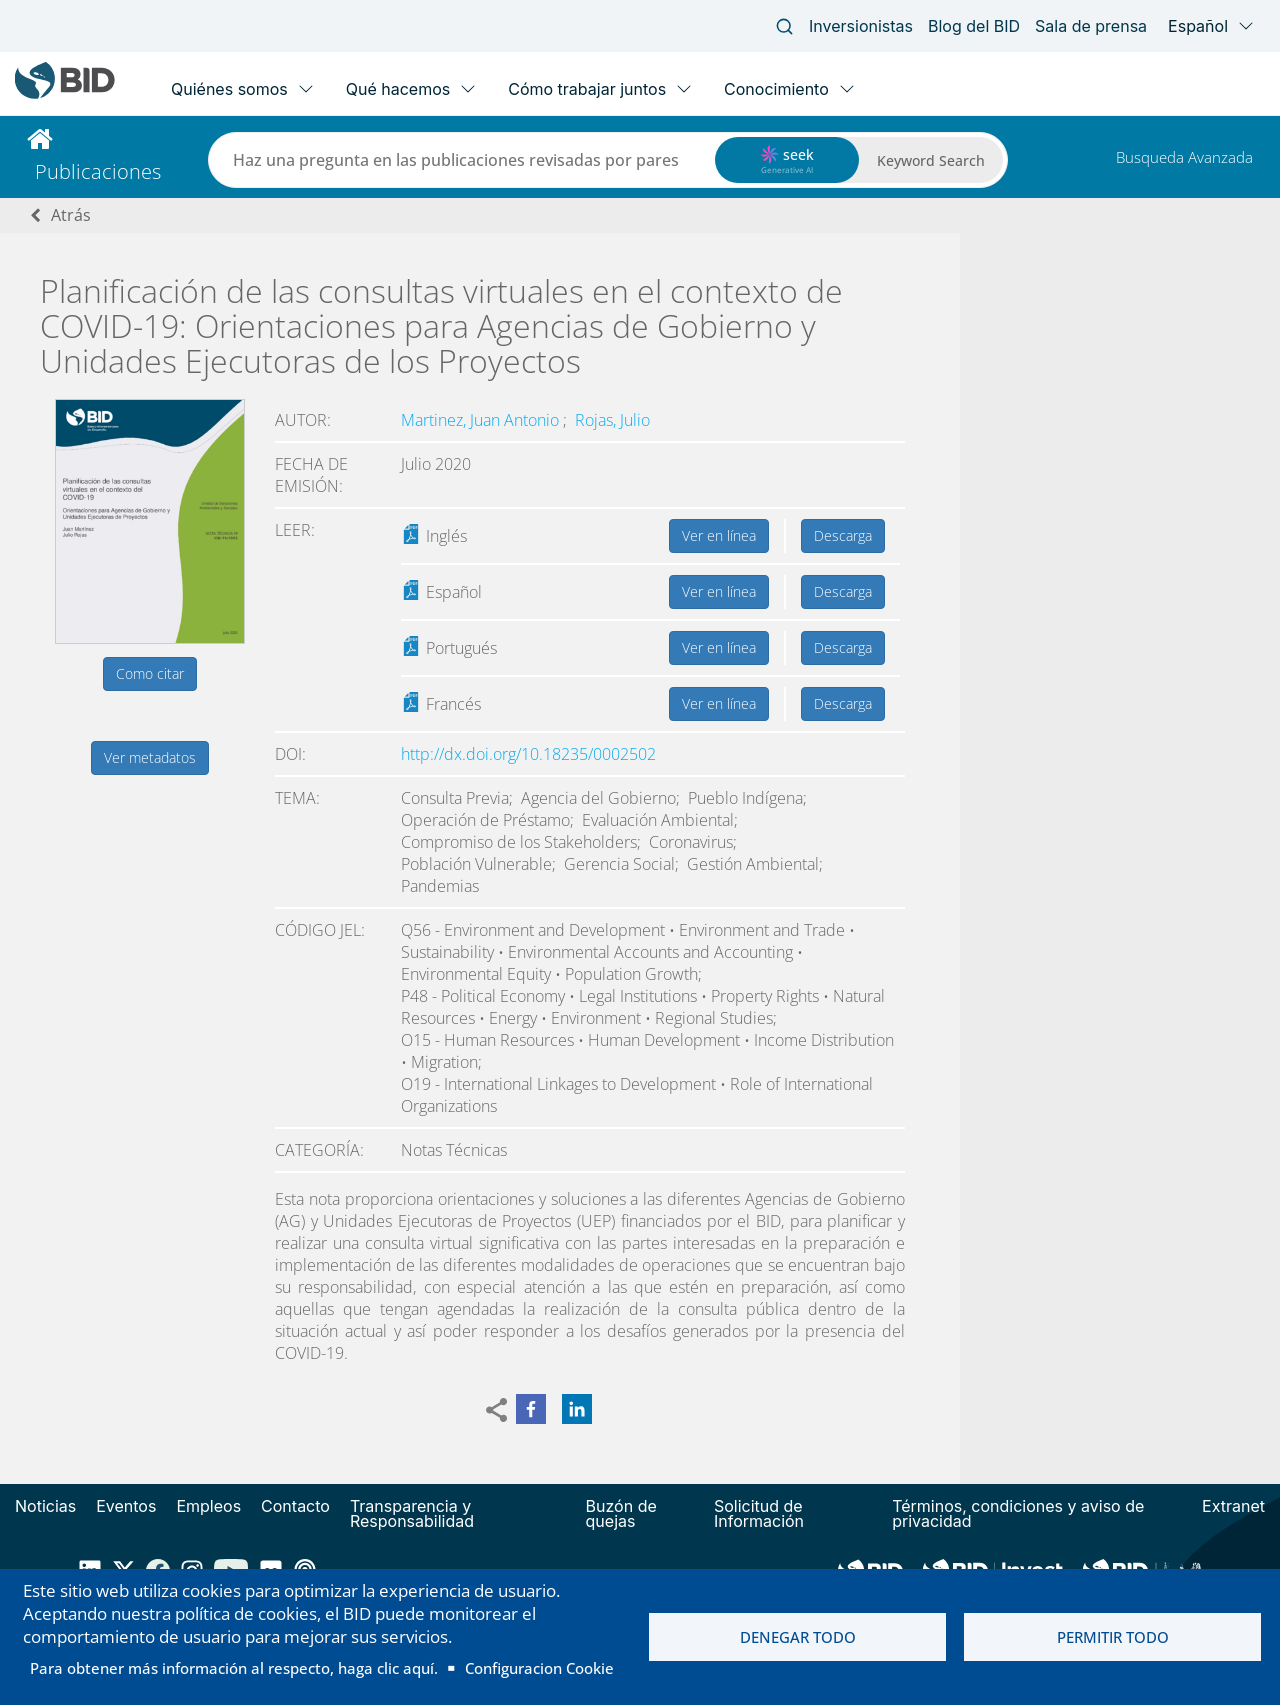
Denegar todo (798, 1637)
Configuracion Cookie (539, 1668)
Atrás (71, 215)
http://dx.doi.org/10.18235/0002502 (528, 754)
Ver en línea (719, 535)
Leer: (295, 530)
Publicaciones (98, 171)
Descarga (843, 535)
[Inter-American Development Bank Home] (65, 94)
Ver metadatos (150, 757)
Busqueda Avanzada (1184, 157)
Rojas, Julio (612, 420)
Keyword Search (931, 160)
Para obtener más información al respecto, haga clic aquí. (234, 1668)
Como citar (150, 673)
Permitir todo (1113, 1637)
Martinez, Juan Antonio (482, 420)
